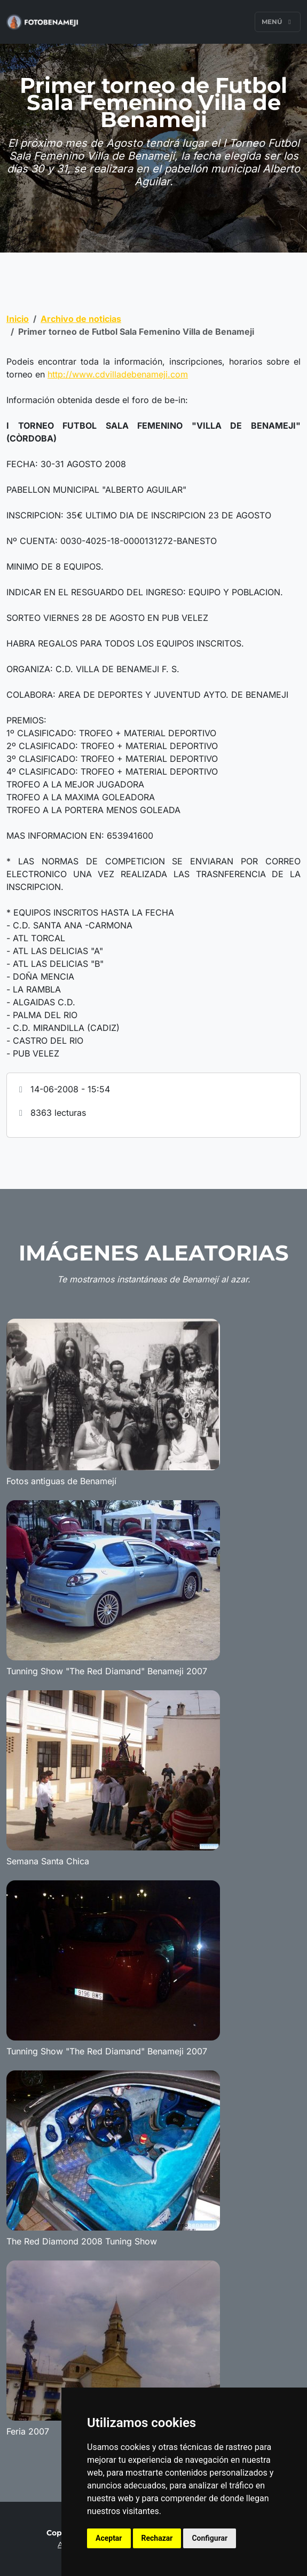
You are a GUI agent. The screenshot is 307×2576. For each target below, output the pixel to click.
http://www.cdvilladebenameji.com (118, 374)
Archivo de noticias (81, 318)
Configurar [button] (209, 2538)
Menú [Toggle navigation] (278, 22)
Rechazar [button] (157, 2538)
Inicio (17, 318)
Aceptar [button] (109, 2538)
